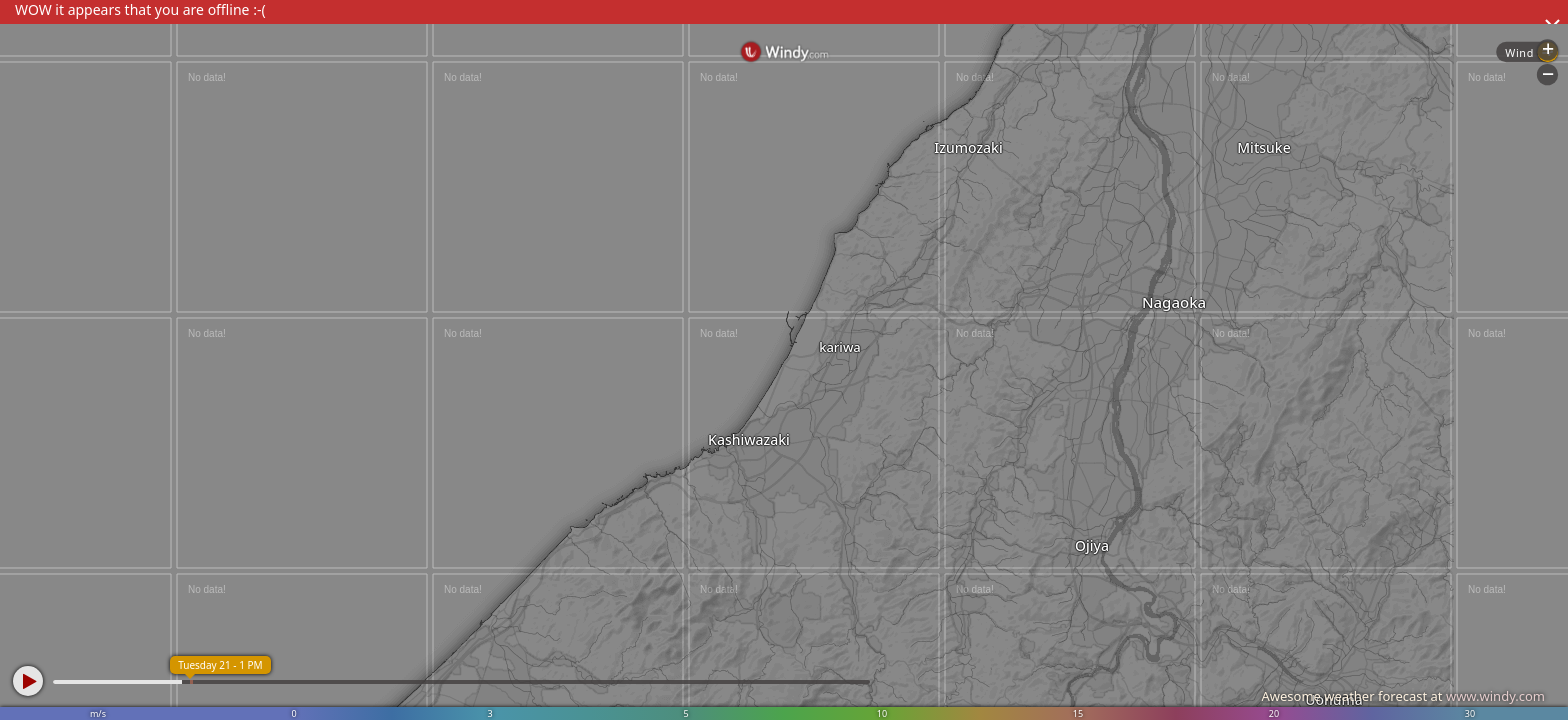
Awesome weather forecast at (1403, 696)
